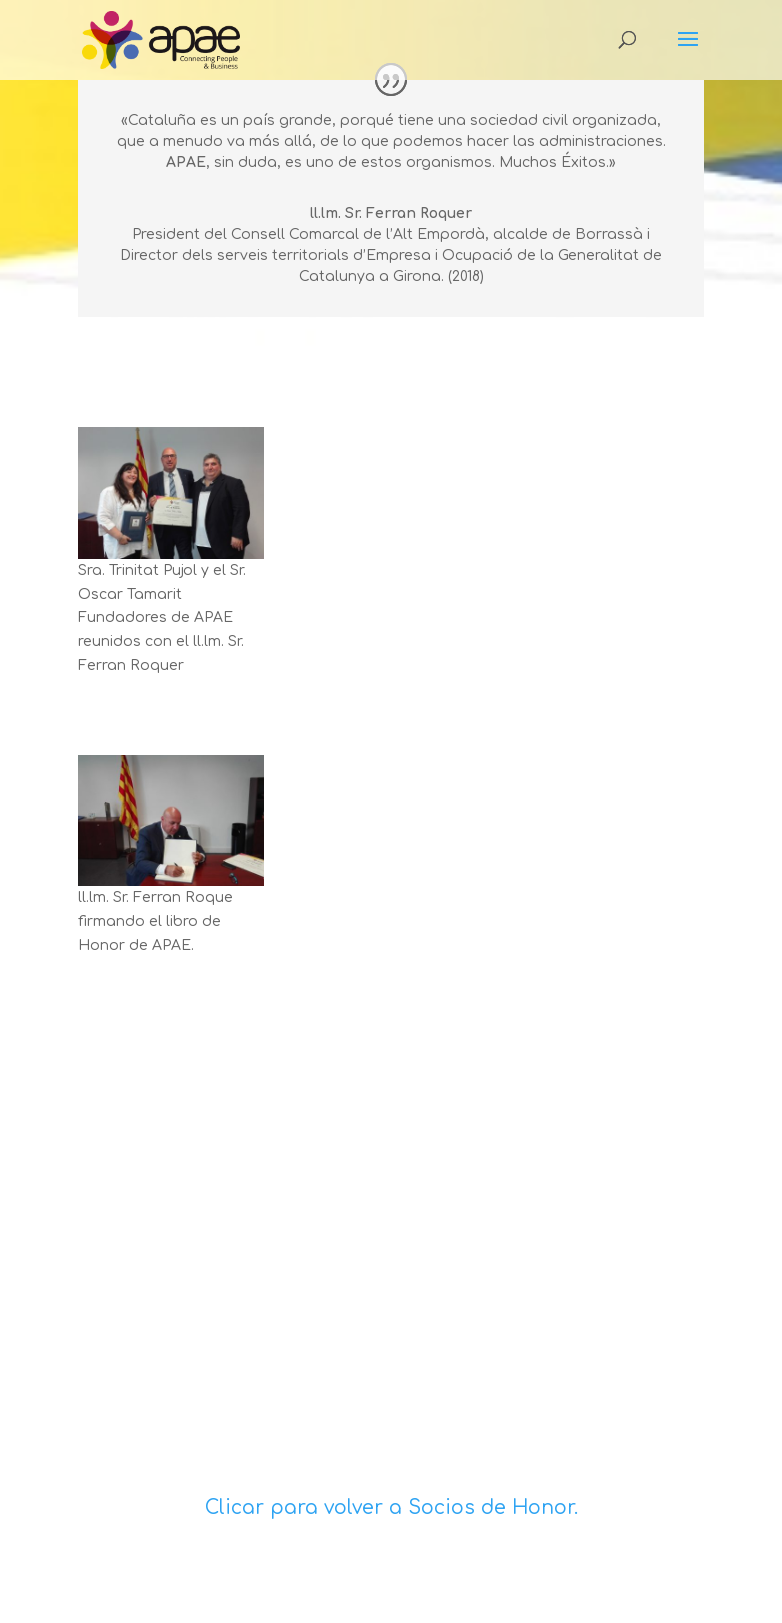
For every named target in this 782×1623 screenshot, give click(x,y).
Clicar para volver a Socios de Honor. (391, 1507)
